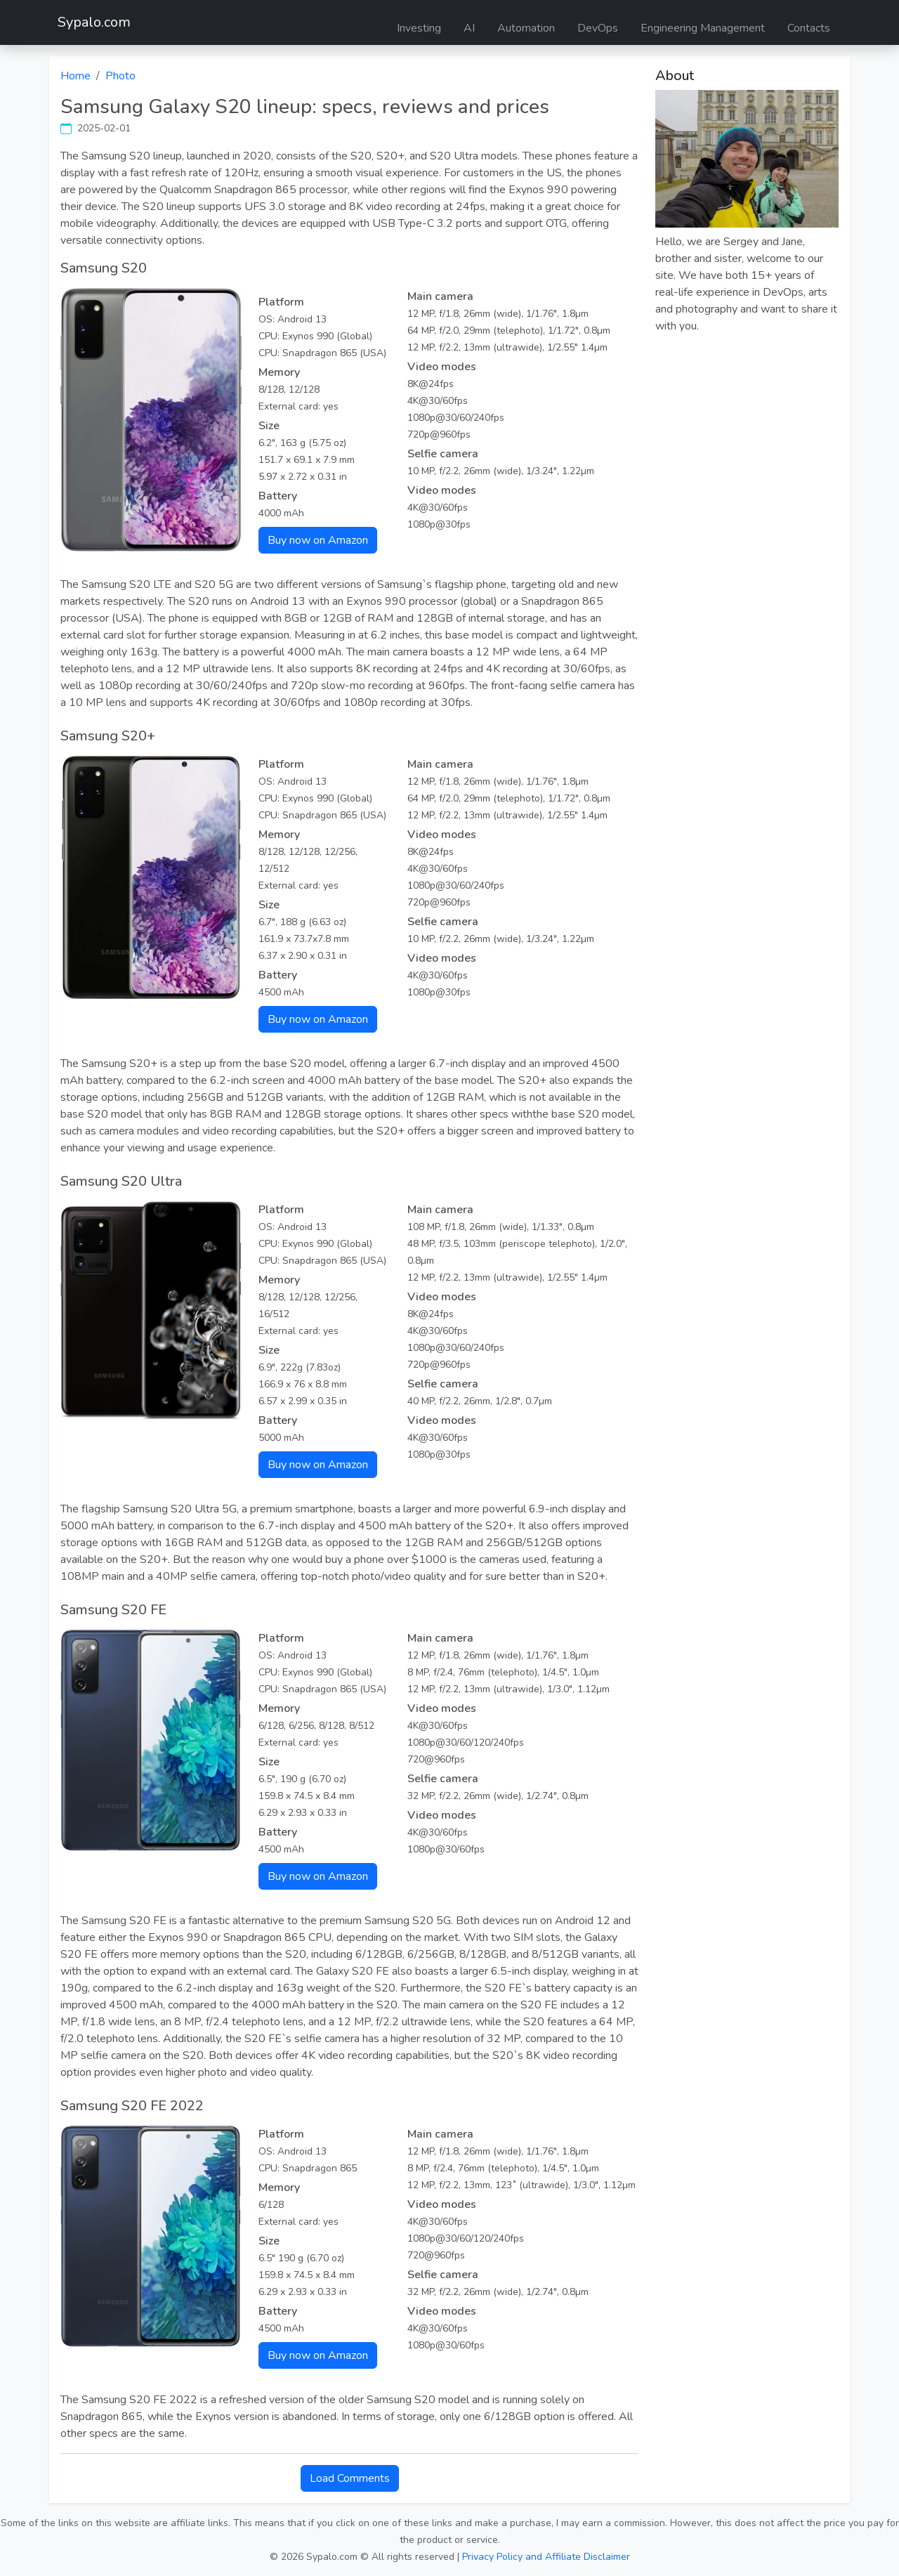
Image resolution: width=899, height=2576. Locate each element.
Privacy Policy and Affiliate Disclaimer (546, 2556)
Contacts (808, 28)
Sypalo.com (94, 22)
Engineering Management (703, 28)
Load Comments (350, 2478)
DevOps (597, 28)
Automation (526, 28)
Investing (419, 28)
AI (469, 28)
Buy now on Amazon (318, 540)
